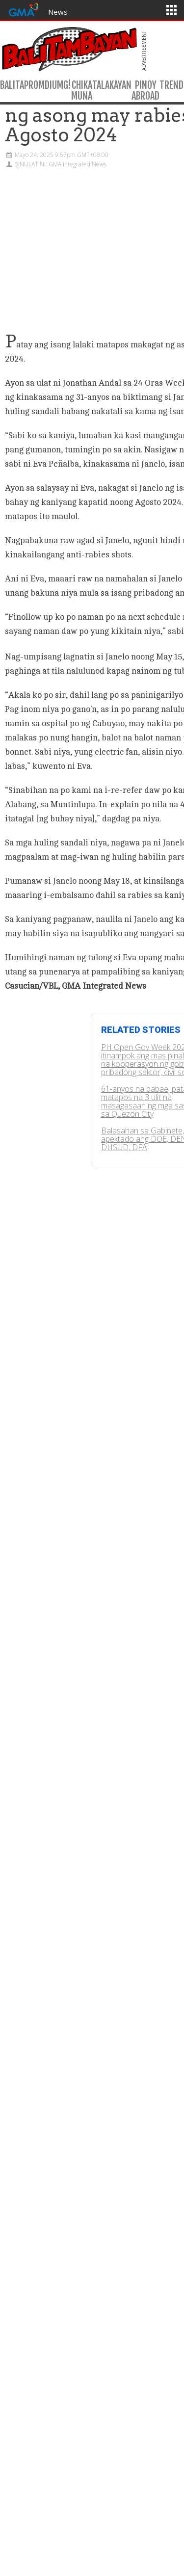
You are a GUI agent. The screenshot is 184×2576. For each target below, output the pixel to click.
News (58, 12)
